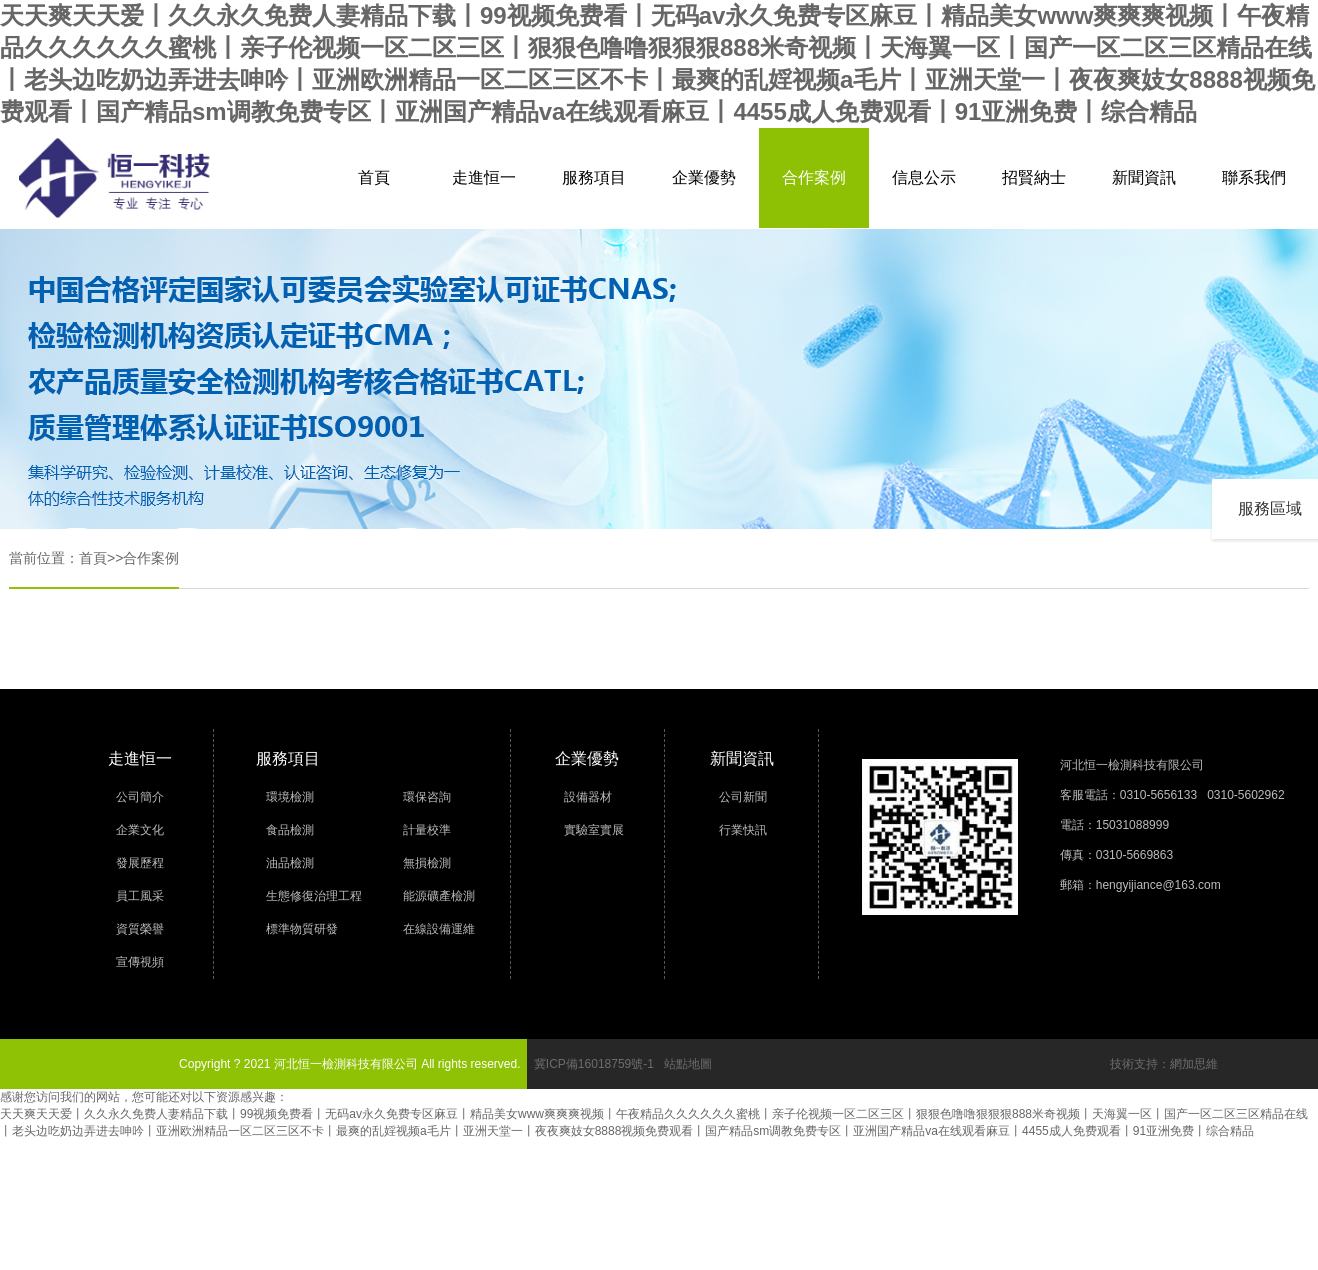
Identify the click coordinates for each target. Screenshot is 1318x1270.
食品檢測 (290, 830)
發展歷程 (140, 863)
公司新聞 (743, 797)
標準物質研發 (302, 929)
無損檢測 (427, 863)
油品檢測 (290, 863)
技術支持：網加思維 (1164, 1064)
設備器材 (588, 797)
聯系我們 (1254, 177)
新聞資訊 (1144, 177)
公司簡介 (140, 797)
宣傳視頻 (140, 962)
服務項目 (594, 177)
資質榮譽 (140, 929)
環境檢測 (290, 797)
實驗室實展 (594, 830)
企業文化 (140, 830)
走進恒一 (484, 177)
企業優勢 (704, 177)
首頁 (374, 177)
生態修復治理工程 (314, 896)
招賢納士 (1034, 177)
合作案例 (814, 177)
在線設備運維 (439, 929)
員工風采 (140, 896)
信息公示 (924, 177)
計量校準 (427, 830)
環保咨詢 (427, 797)
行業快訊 (743, 830)
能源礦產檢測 (439, 896)
